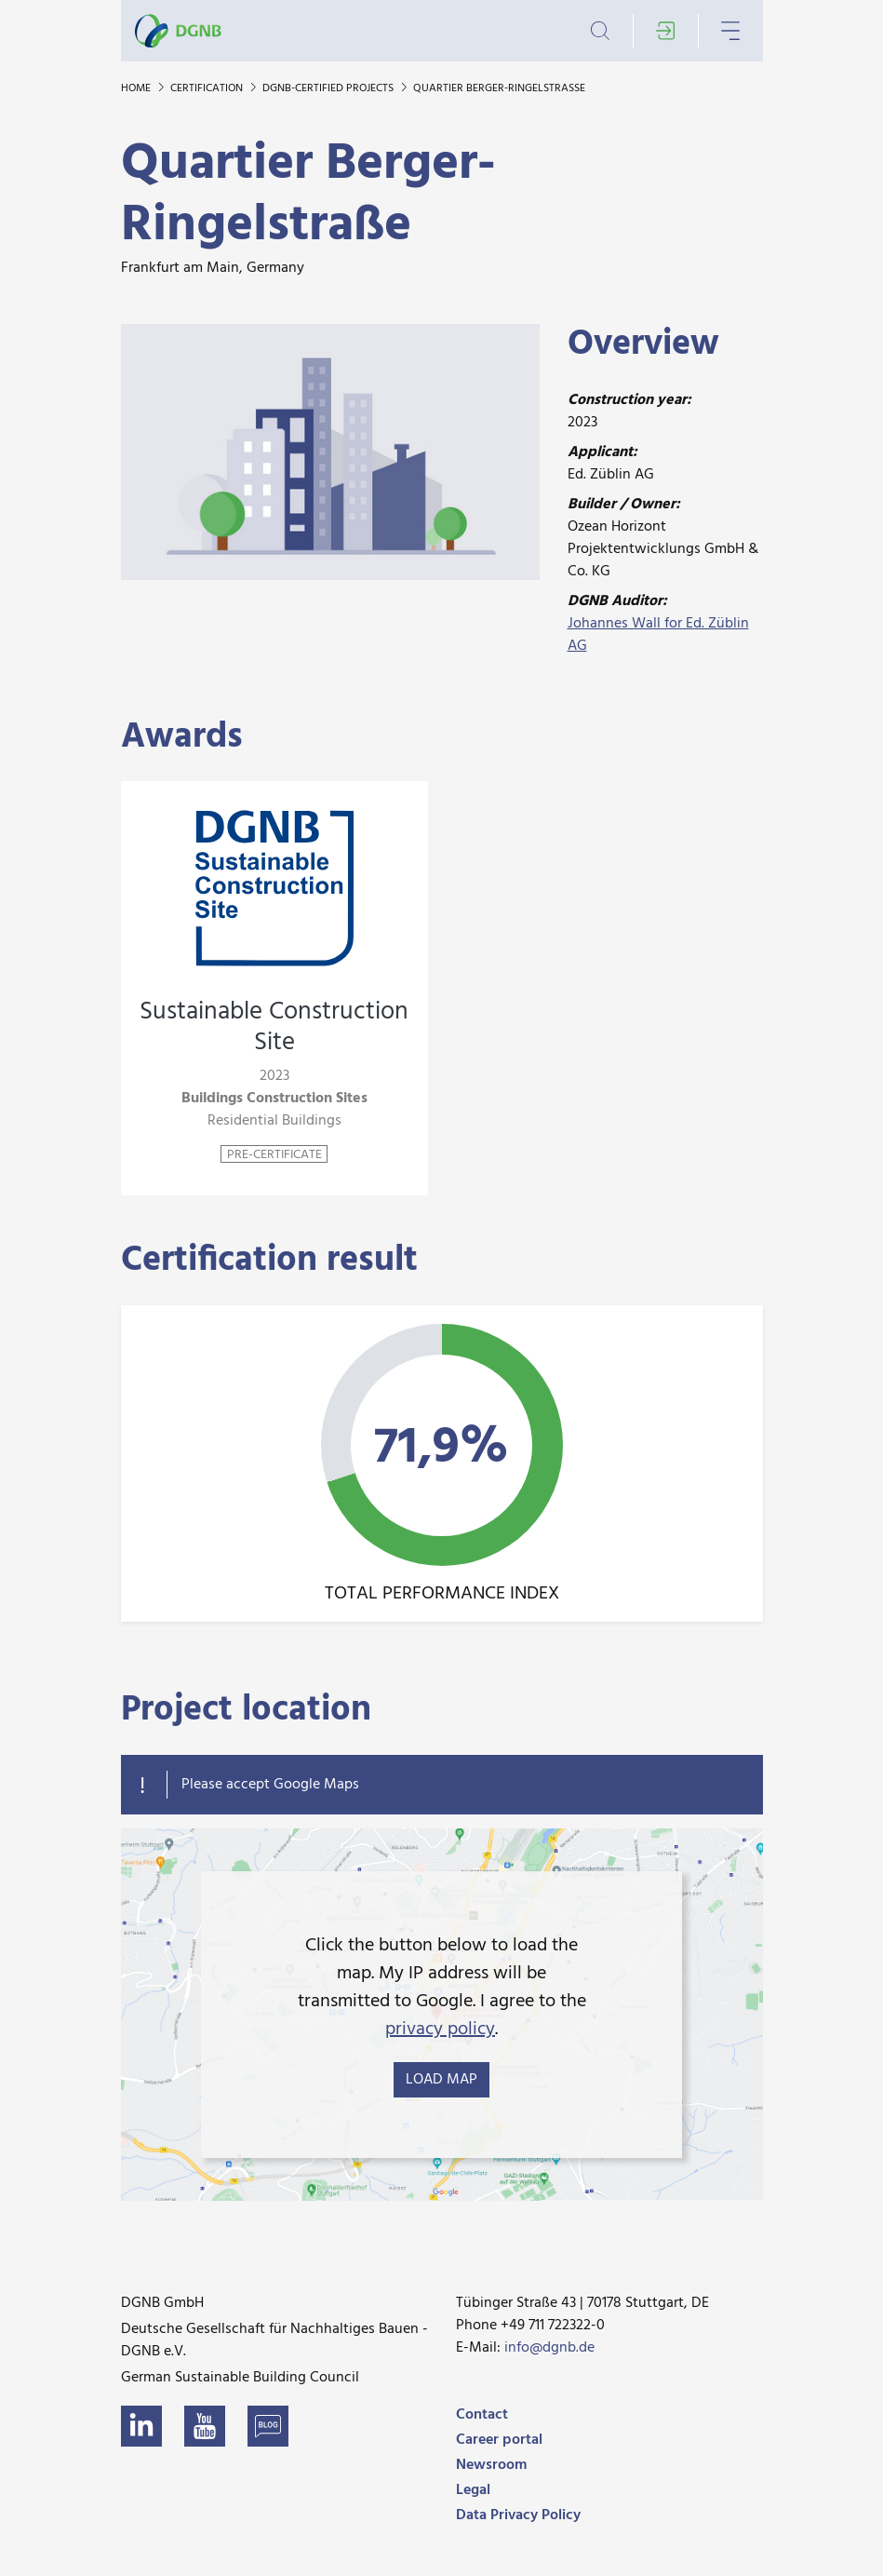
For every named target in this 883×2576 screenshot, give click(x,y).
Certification (208, 88)
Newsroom (491, 2465)
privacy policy (440, 2029)
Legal (473, 2490)
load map (441, 2080)
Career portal (499, 2440)
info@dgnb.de (549, 2348)
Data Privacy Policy (518, 2515)
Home (137, 88)
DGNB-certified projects (329, 88)
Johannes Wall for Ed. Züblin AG (658, 635)
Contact (482, 2415)
